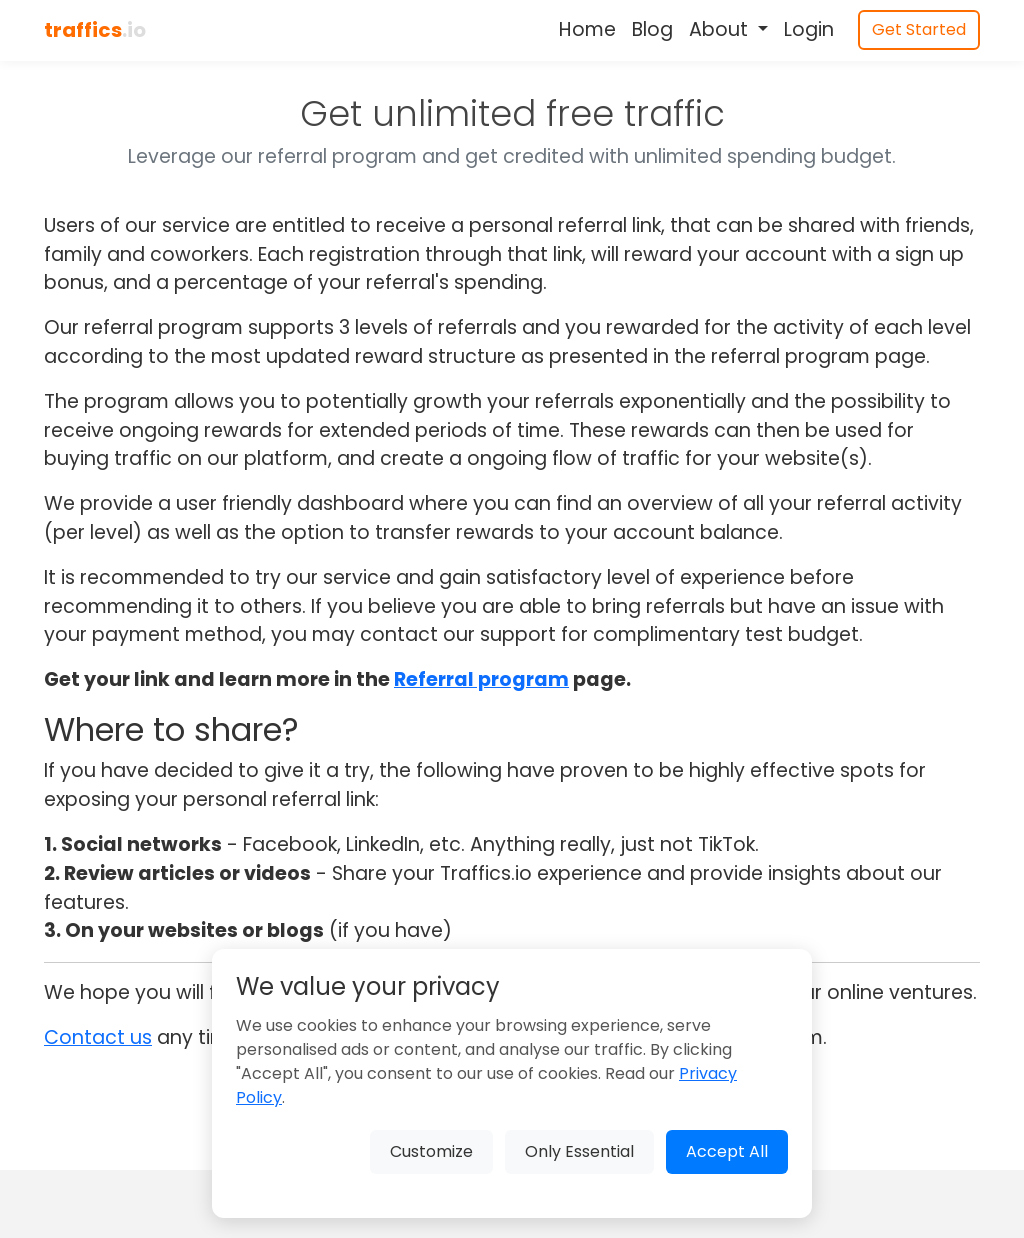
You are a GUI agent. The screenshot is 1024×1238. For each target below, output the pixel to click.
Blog (652, 29)
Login (809, 29)
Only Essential (579, 1151)
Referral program (481, 679)
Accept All (727, 1151)
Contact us (98, 1037)
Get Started (919, 29)
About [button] (721, 29)
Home (587, 29)
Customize (431, 1151)
